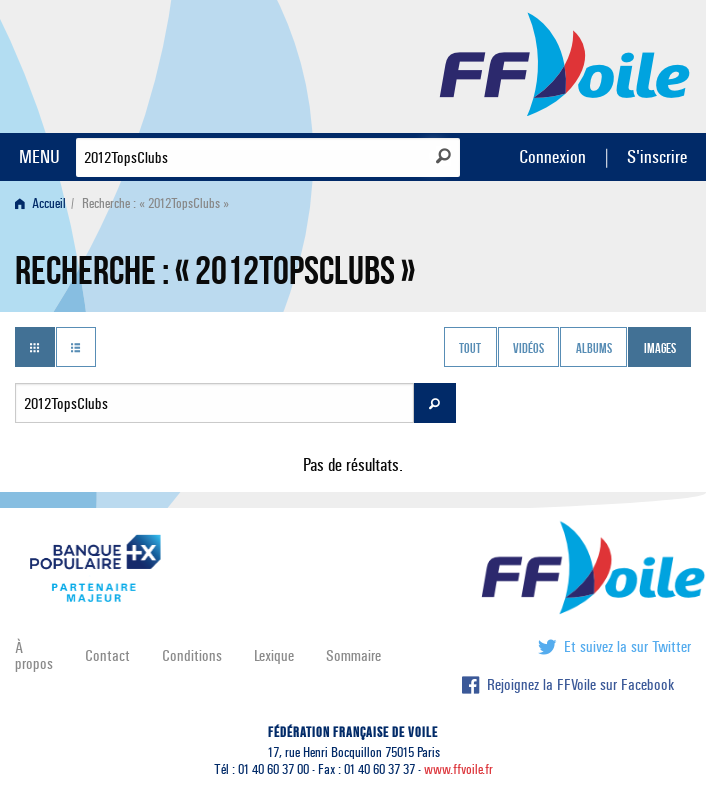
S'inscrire (657, 156)
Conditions (192, 655)
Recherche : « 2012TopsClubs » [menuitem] (155, 203)
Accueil (40, 203)
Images (660, 349)
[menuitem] (44, 203)
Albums (594, 349)
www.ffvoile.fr (458, 769)
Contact (107, 655)
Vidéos (528, 349)
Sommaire (353, 655)
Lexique (274, 655)
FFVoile (565, 63)
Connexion (552, 156)
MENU (39, 156)
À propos (34, 655)
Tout (470, 349)
